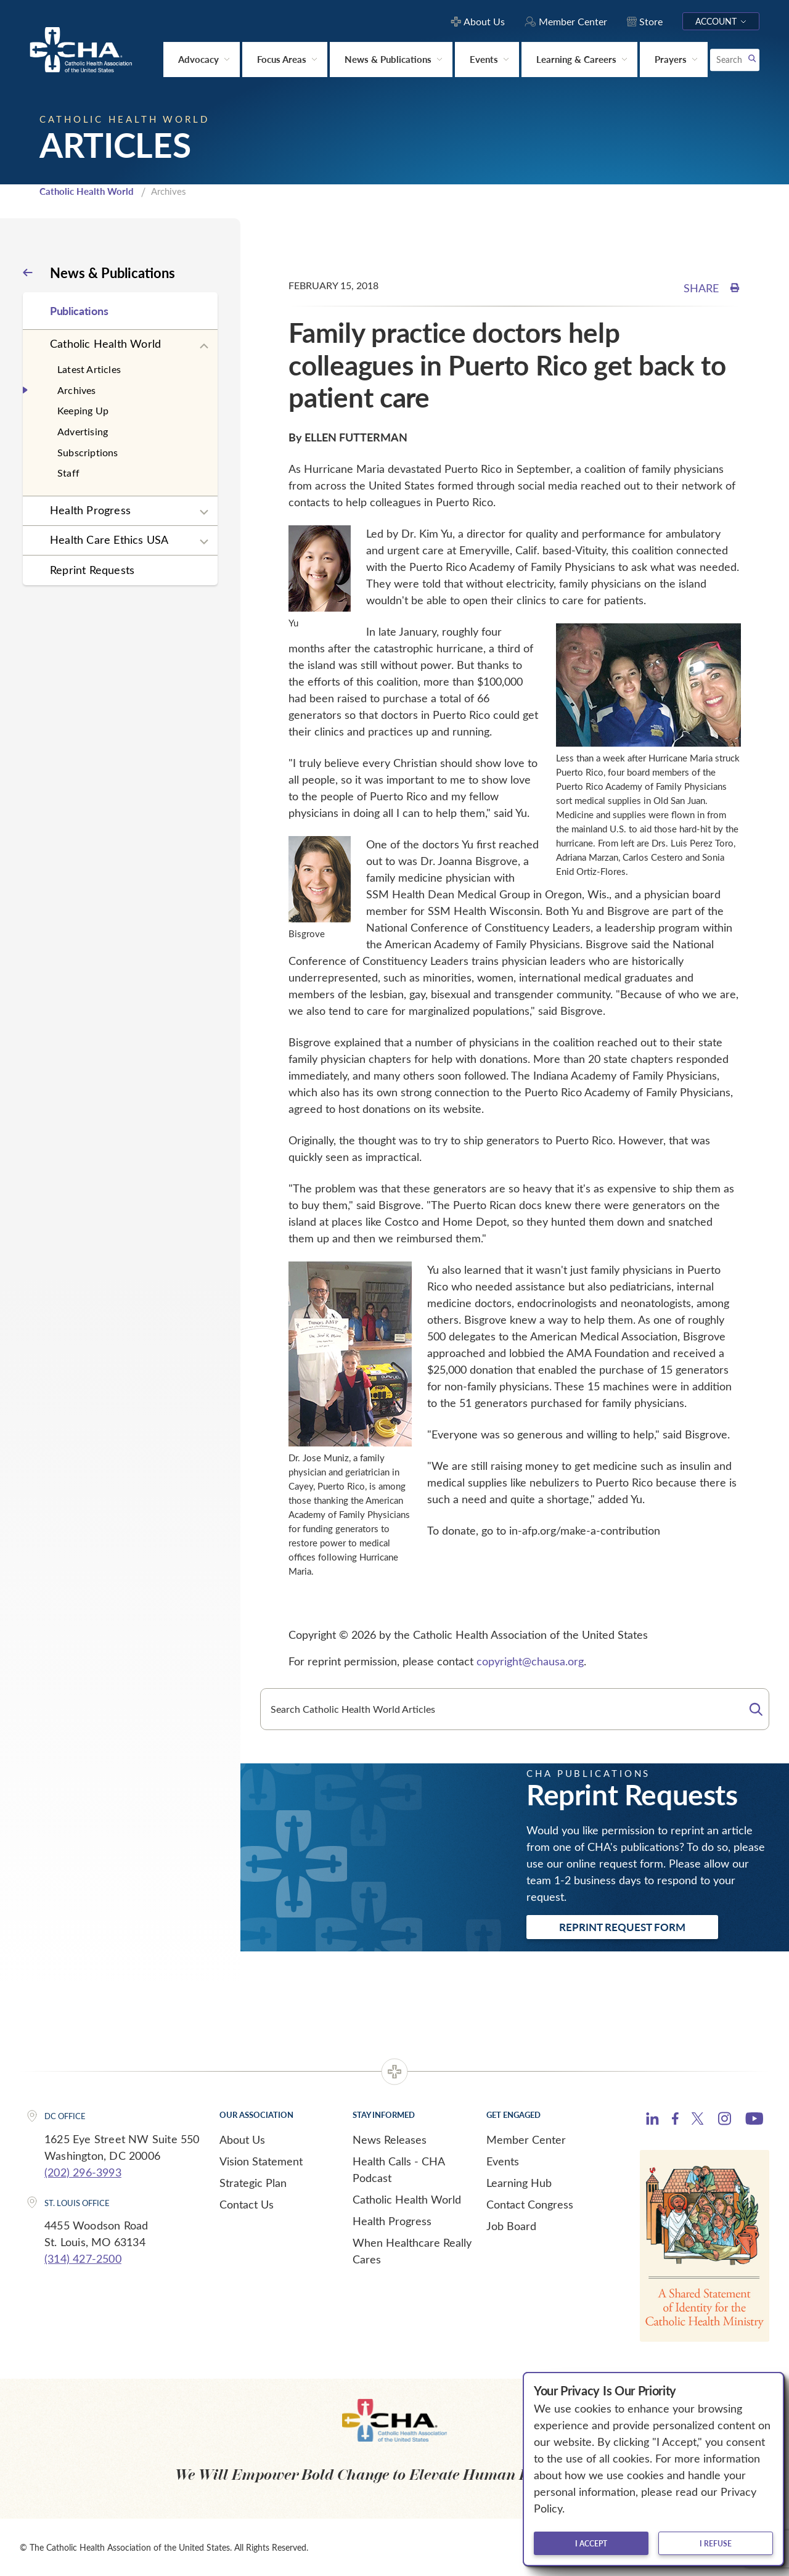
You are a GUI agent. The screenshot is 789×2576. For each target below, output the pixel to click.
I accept (591, 2543)
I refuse (716, 2543)
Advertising (82, 431)
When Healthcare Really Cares (412, 2250)
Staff (68, 472)
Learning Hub (519, 2182)
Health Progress (90, 509)
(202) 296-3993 (82, 2172)
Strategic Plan (253, 2182)
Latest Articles (89, 369)
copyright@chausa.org (530, 1661)
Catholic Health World (86, 191)
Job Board (511, 2225)
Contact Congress (529, 2204)
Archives (76, 390)
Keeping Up (82, 410)
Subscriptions (87, 452)
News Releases (390, 2139)
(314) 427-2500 (82, 2258)
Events (502, 2161)
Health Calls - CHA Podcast (398, 2169)
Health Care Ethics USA (109, 539)
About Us (242, 2139)
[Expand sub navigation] (204, 346)
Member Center (526, 2139)
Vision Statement (261, 2161)
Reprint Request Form (622, 1926)
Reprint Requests (92, 569)
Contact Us (246, 2204)
